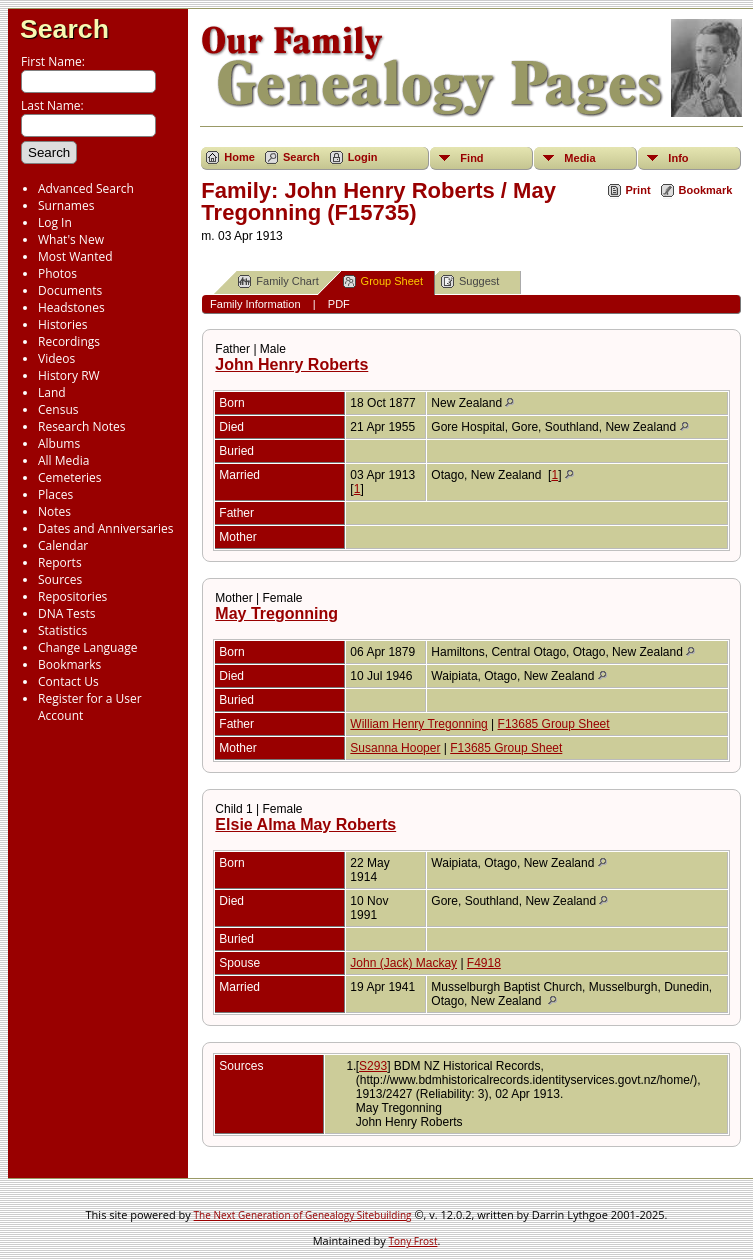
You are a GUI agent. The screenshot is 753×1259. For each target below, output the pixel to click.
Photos (57, 273)
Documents (70, 290)
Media (579, 158)
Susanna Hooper (395, 748)
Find (471, 158)
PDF (339, 304)
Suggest (470, 281)
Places (55, 494)
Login (363, 157)
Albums (59, 443)
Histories (62, 324)
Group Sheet (383, 281)
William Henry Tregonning (418, 724)
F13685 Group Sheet (554, 724)
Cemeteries (70, 477)
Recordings (69, 341)
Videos (56, 358)
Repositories (72, 596)
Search (64, 29)
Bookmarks (69, 664)
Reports (60, 562)
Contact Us (68, 681)
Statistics (62, 630)
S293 (373, 1066)
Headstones (71, 307)
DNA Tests (67, 613)
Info (678, 158)
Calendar (63, 545)
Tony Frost (413, 1241)
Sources (60, 579)
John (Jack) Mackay (403, 963)
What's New (71, 239)
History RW (69, 375)
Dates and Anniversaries (105, 528)
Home (239, 157)
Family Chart (278, 281)
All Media (63, 460)
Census (58, 409)
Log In (55, 222)
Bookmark (706, 190)
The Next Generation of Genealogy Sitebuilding (303, 1215)
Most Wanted (75, 256)
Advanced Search (86, 188)
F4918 (484, 963)
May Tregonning (276, 613)
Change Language (87, 647)
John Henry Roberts (291, 364)
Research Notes (81, 426)
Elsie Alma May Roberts (305, 824)
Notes (54, 511)
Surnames (66, 205)
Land (52, 392)
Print (638, 190)
